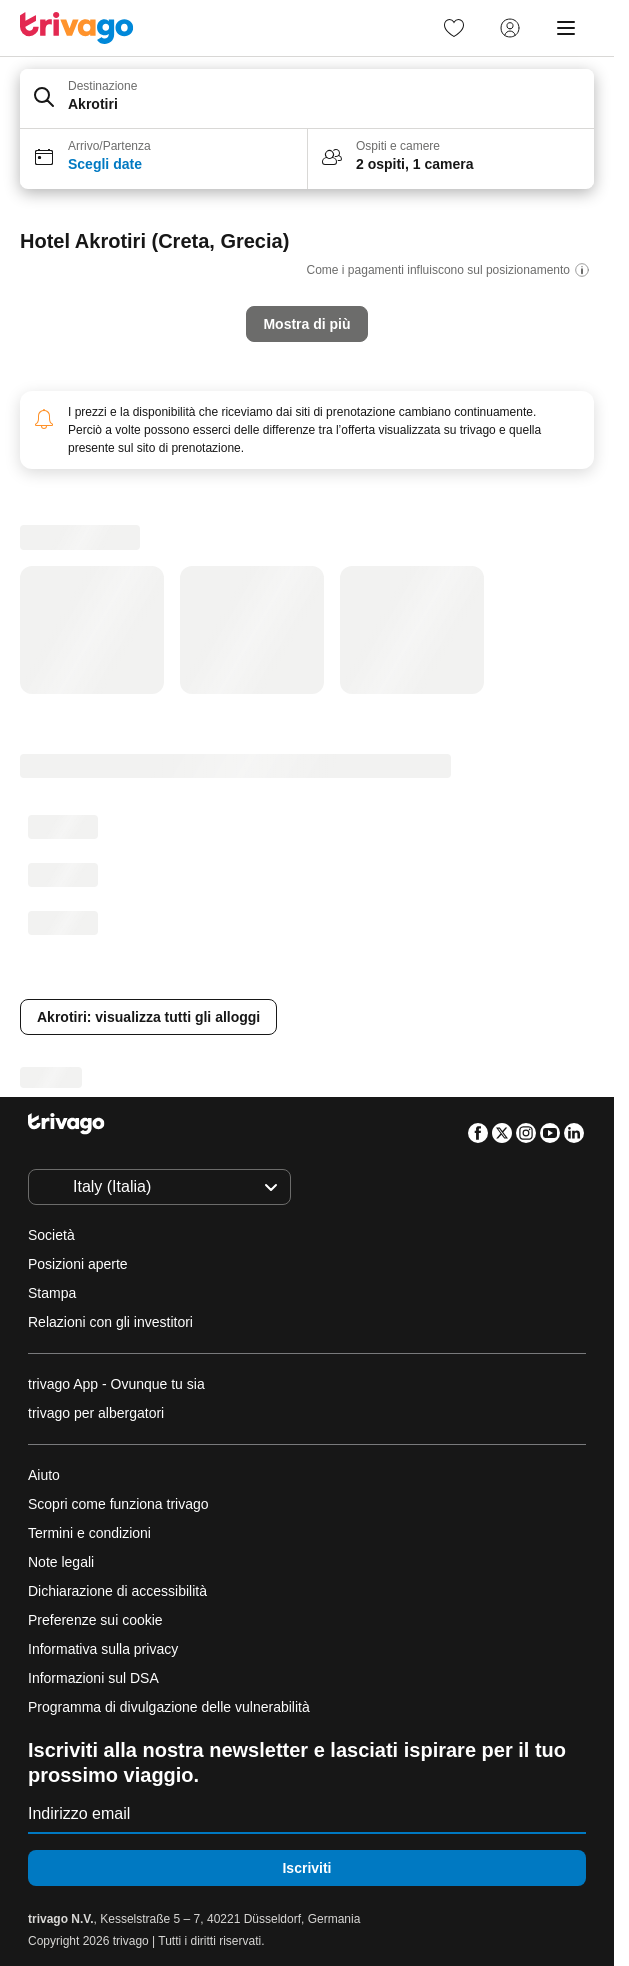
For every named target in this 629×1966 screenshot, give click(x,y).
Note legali (61, 1562)
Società (51, 1235)
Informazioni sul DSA (93, 1678)
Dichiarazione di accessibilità (117, 1591)
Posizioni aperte (78, 1264)
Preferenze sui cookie (97, 1620)
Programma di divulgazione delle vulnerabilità (169, 1707)
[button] (307, 99)
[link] (454, 28)
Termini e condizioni (89, 1533)
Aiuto (44, 1475)
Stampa (52, 1293)
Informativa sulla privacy (103, 1649)
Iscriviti (306, 1868)
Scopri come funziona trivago (118, 1504)
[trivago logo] (77, 28)
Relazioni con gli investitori (110, 1322)
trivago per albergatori (96, 1413)
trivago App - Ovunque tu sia (116, 1384)
